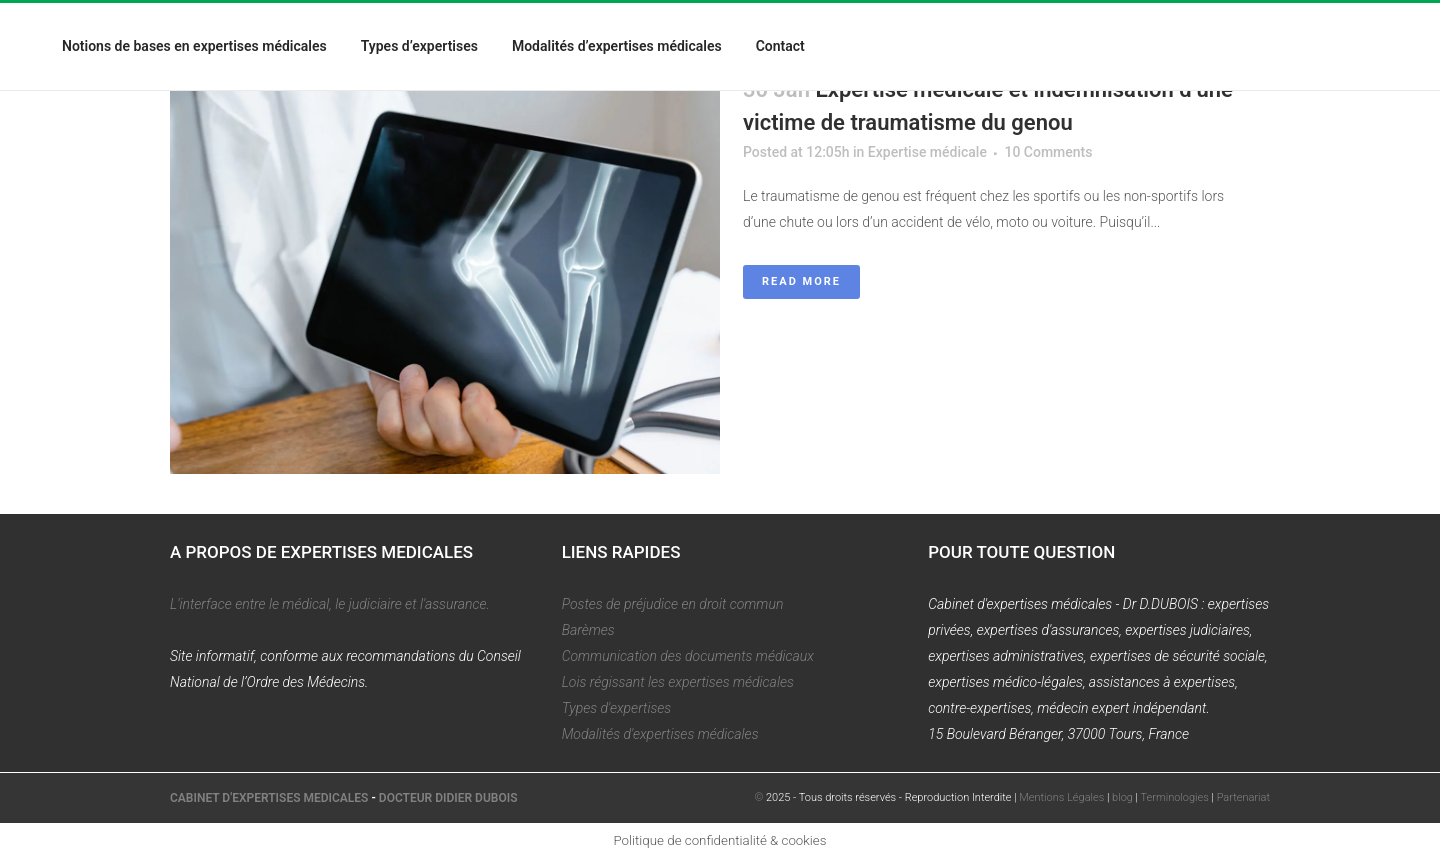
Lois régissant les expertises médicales (678, 682)
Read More (801, 281)
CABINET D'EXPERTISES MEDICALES (269, 798)
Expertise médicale (927, 152)
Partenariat (1243, 797)
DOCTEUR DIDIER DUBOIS (448, 798)
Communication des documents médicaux (688, 656)
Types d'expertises (617, 708)
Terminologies (1175, 797)
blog (1122, 797)
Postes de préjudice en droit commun (673, 604)
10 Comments (1048, 152)
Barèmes (588, 630)
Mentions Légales (1061, 797)
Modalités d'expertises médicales (660, 734)
